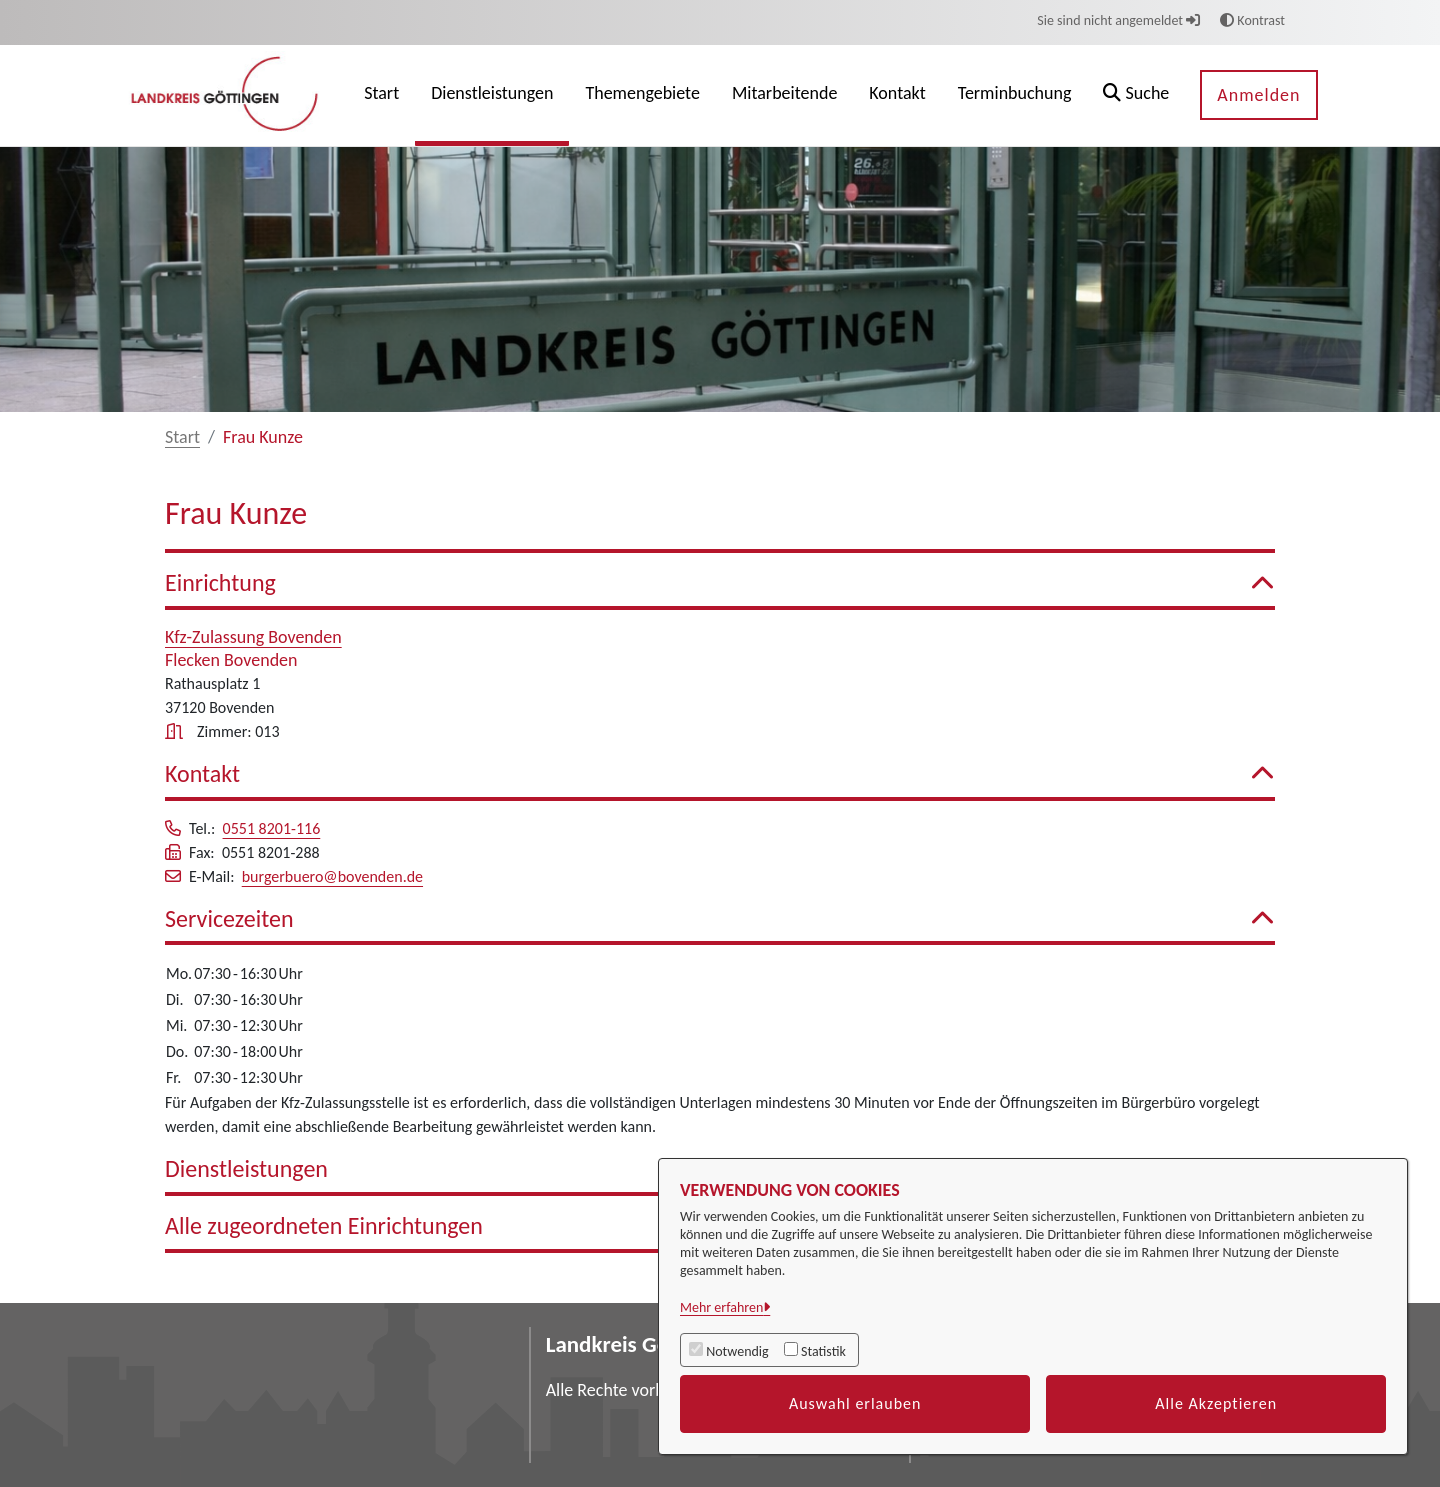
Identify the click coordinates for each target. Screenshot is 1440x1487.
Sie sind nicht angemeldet (1118, 20)
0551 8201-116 (272, 828)
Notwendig (737, 1351)
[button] (1136, 95)
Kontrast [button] (1252, 20)
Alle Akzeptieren (1216, 1403)
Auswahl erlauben (855, 1403)
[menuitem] (381, 95)
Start (182, 437)
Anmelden (1258, 95)
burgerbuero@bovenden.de (332, 876)
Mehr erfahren (721, 1307)
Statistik (823, 1351)
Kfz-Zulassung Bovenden (253, 637)
